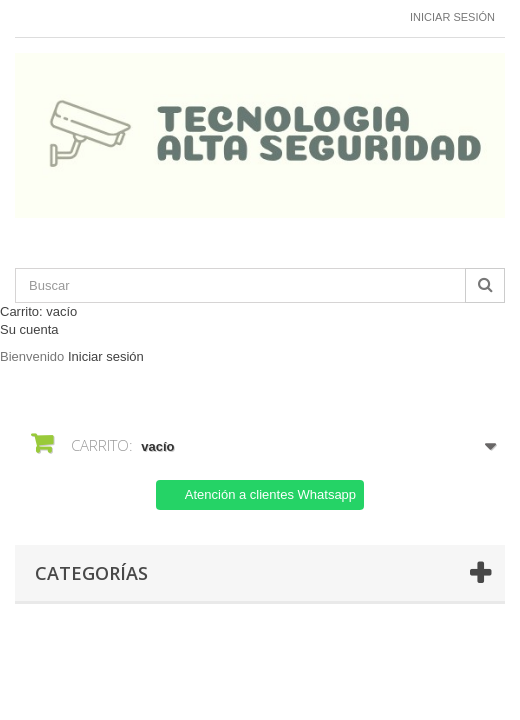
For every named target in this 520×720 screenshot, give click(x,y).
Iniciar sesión (452, 17)
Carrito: (38, 311)
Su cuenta (29, 329)
